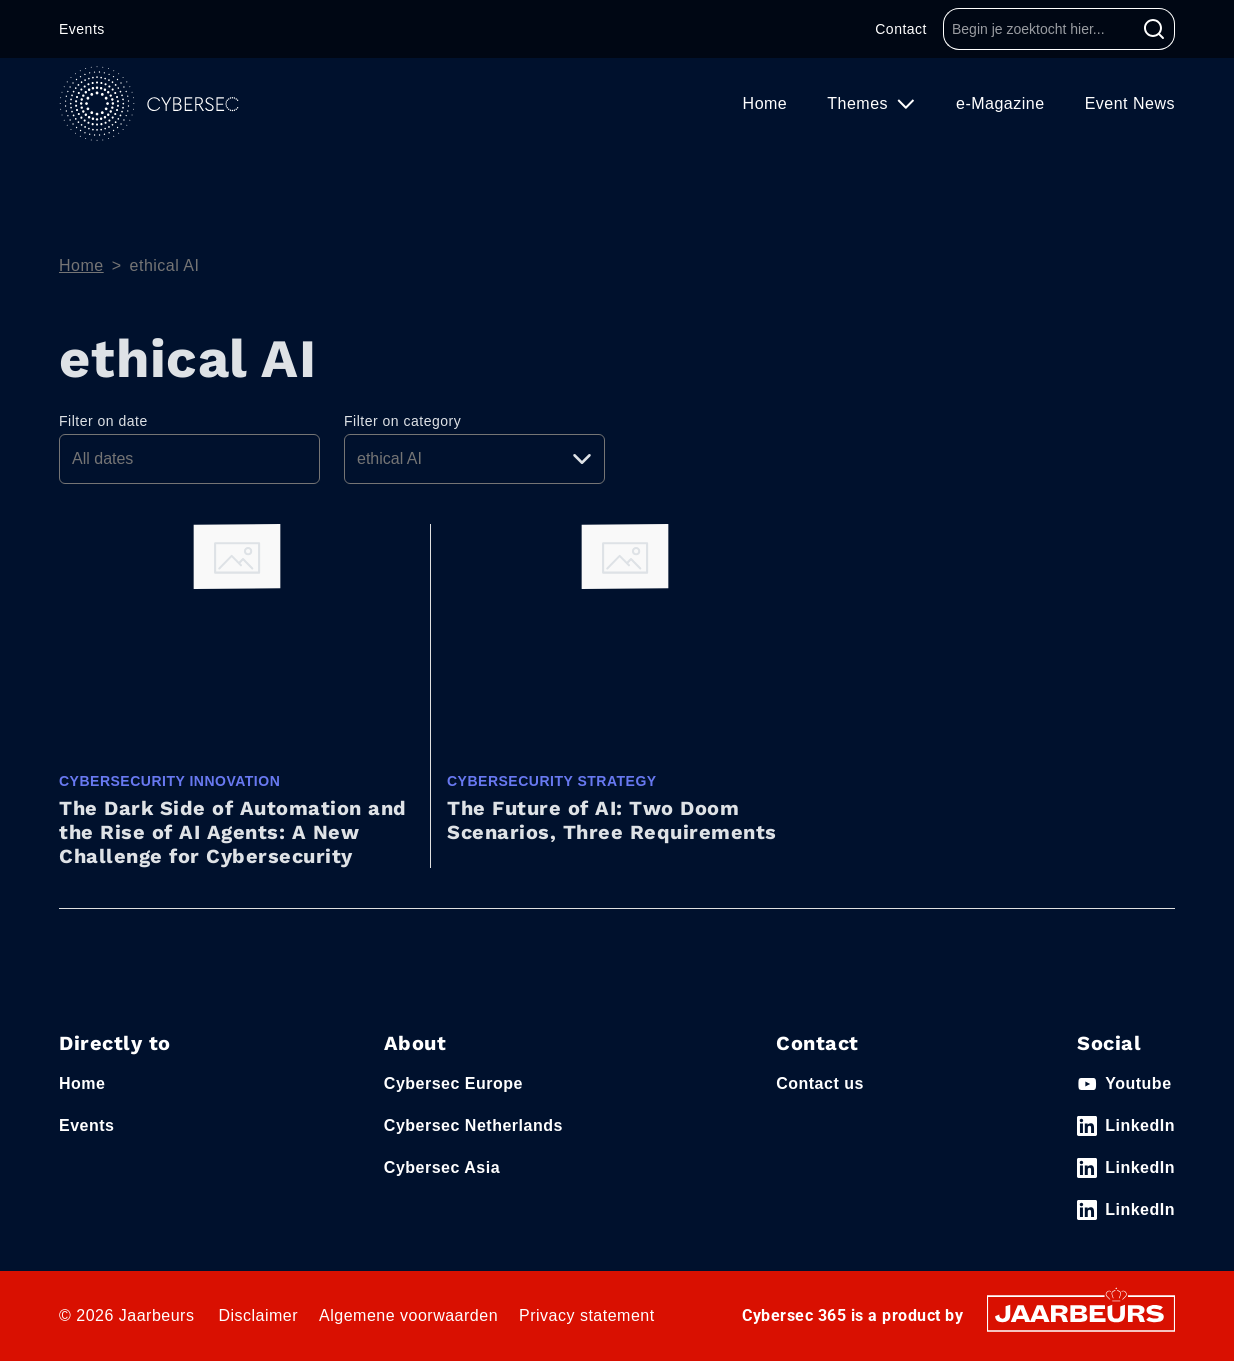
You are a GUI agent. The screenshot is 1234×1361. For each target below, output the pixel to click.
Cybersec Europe (453, 1083)
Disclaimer (258, 1315)
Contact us (820, 1083)
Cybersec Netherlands (473, 1125)
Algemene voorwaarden (408, 1315)
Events (82, 29)
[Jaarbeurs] (1081, 1312)
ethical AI (165, 265)
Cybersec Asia (442, 1167)
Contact (901, 29)
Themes (860, 103)
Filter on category (402, 421)
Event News (1130, 103)
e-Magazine (1000, 103)
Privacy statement (587, 1315)
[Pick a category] (474, 459)
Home (765, 103)
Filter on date (103, 421)
